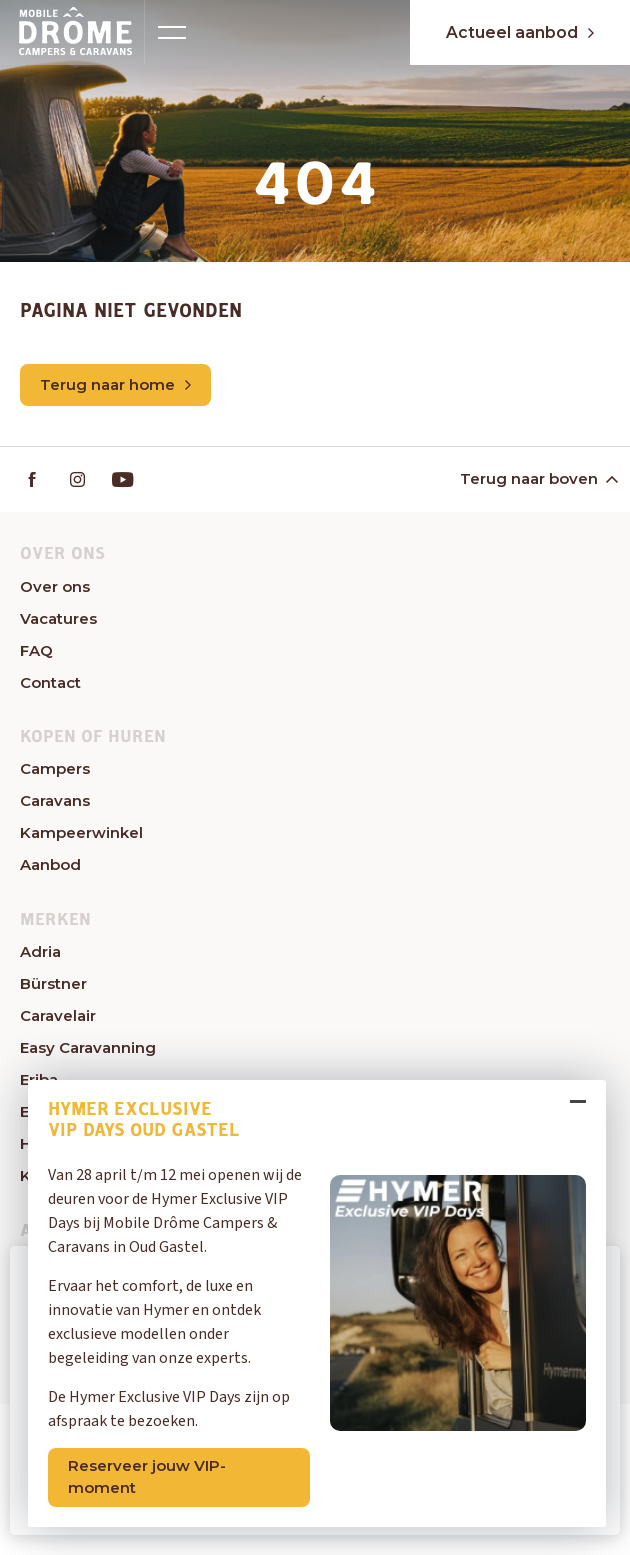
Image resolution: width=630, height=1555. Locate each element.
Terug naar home (115, 384)
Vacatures (58, 618)
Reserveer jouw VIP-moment (149, 1475)
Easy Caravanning (88, 1047)
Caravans (55, 800)
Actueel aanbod (516, 32)
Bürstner (53, 983)
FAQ (36, 650)
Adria (40, 951)
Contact (50, 682)
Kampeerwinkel (81, 832)
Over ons (55, 586)
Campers (55, 768)
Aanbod (50, 864)
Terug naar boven (537, 478)
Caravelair (58, 1015)
